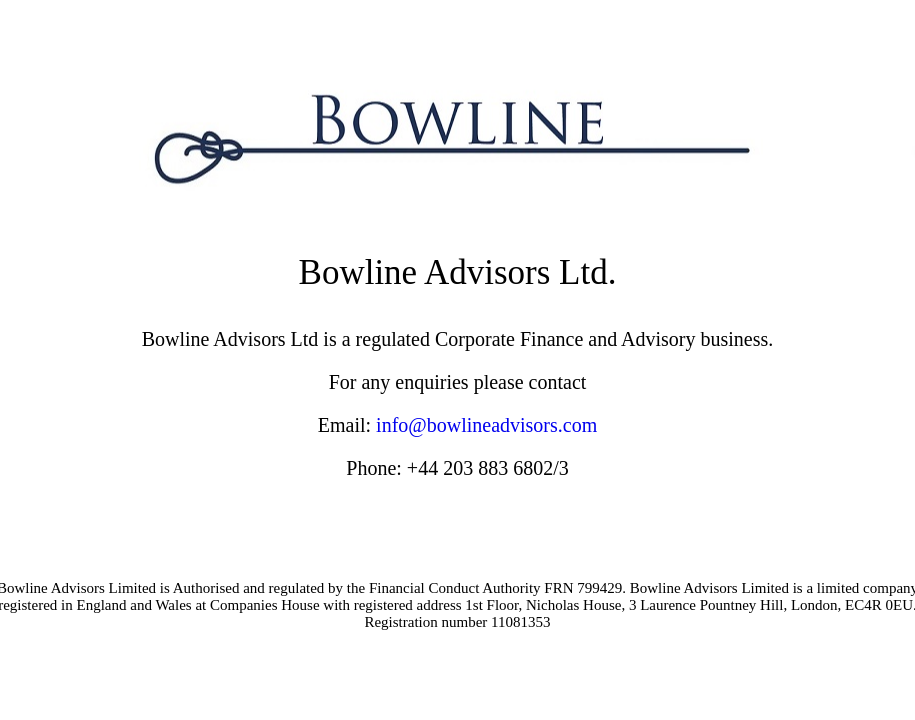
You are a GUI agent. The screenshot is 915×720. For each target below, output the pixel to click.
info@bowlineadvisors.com (486, 425)
